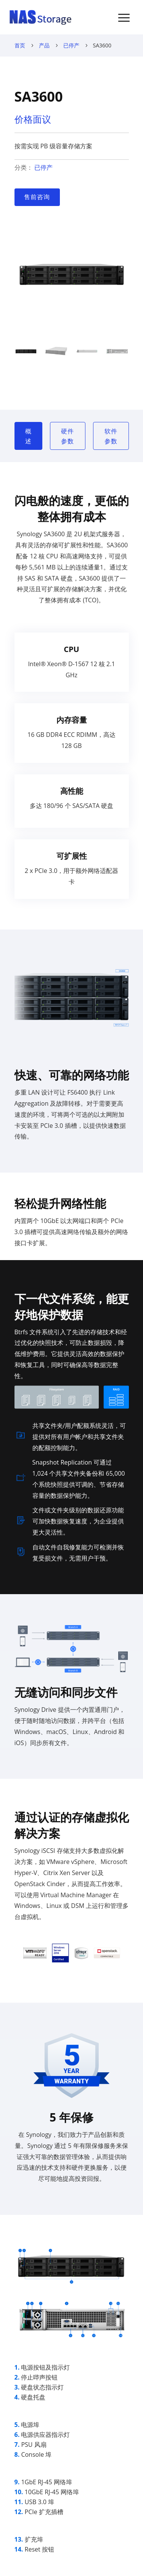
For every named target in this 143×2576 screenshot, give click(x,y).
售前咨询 (37, 197)
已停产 (71, 45)
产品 (44, 45)
